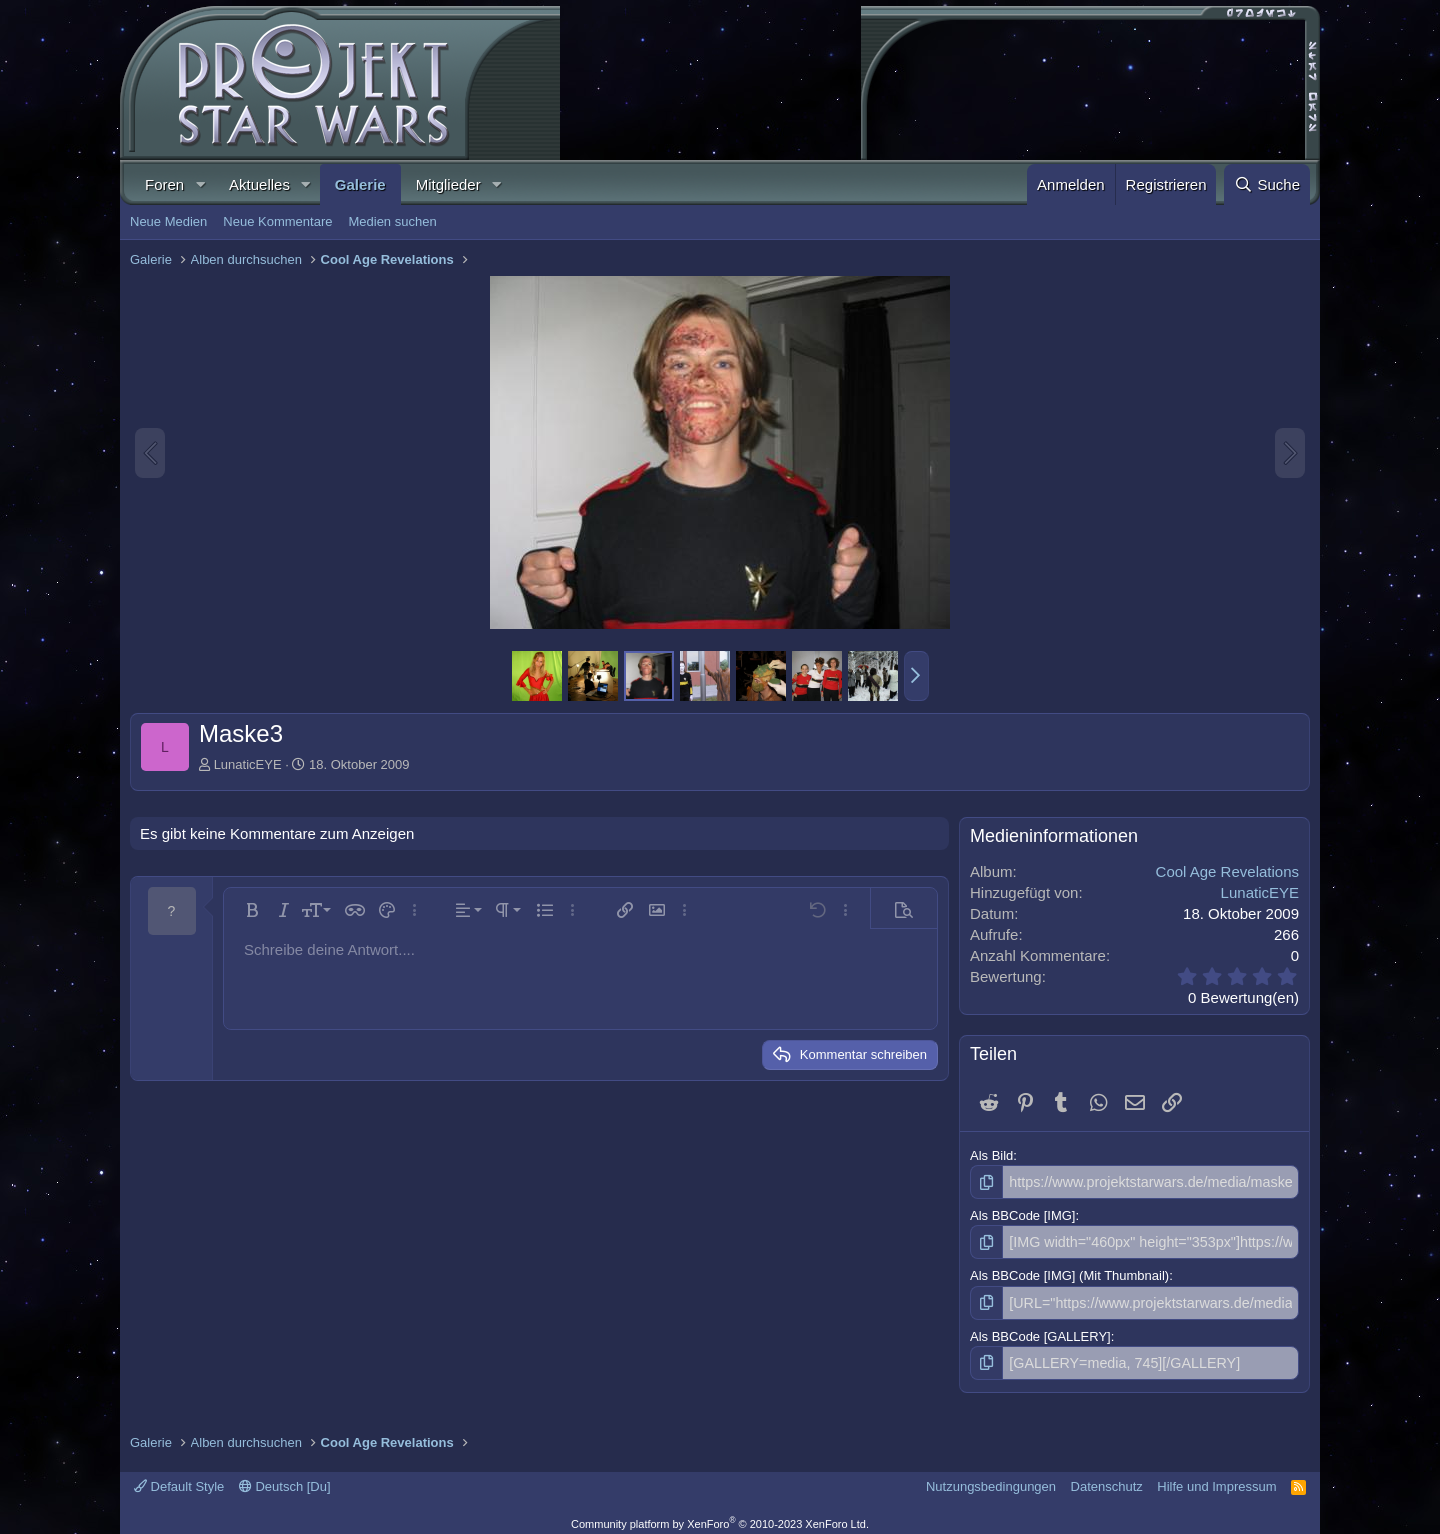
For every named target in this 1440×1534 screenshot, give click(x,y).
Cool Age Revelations (1227, 871)
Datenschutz (1107, 1479)
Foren (164, 184)
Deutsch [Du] (285, 1479)
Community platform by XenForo (720, 1516)
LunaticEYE (248, 764)
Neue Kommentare (277, 221)
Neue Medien (168, 221)
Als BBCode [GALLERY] (1040, 1330)
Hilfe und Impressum (1216, 1479)
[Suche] (1267, 184)
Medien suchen (392, 221)
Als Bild (991, 1155)
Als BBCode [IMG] (1022, 1213)
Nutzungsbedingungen (991, 1479)
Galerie (360, 184)
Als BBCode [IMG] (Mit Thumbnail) (1069, 1272)
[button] (200, 184)
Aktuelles (259, 184)
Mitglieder (448, 184)
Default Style (179, 1479)
